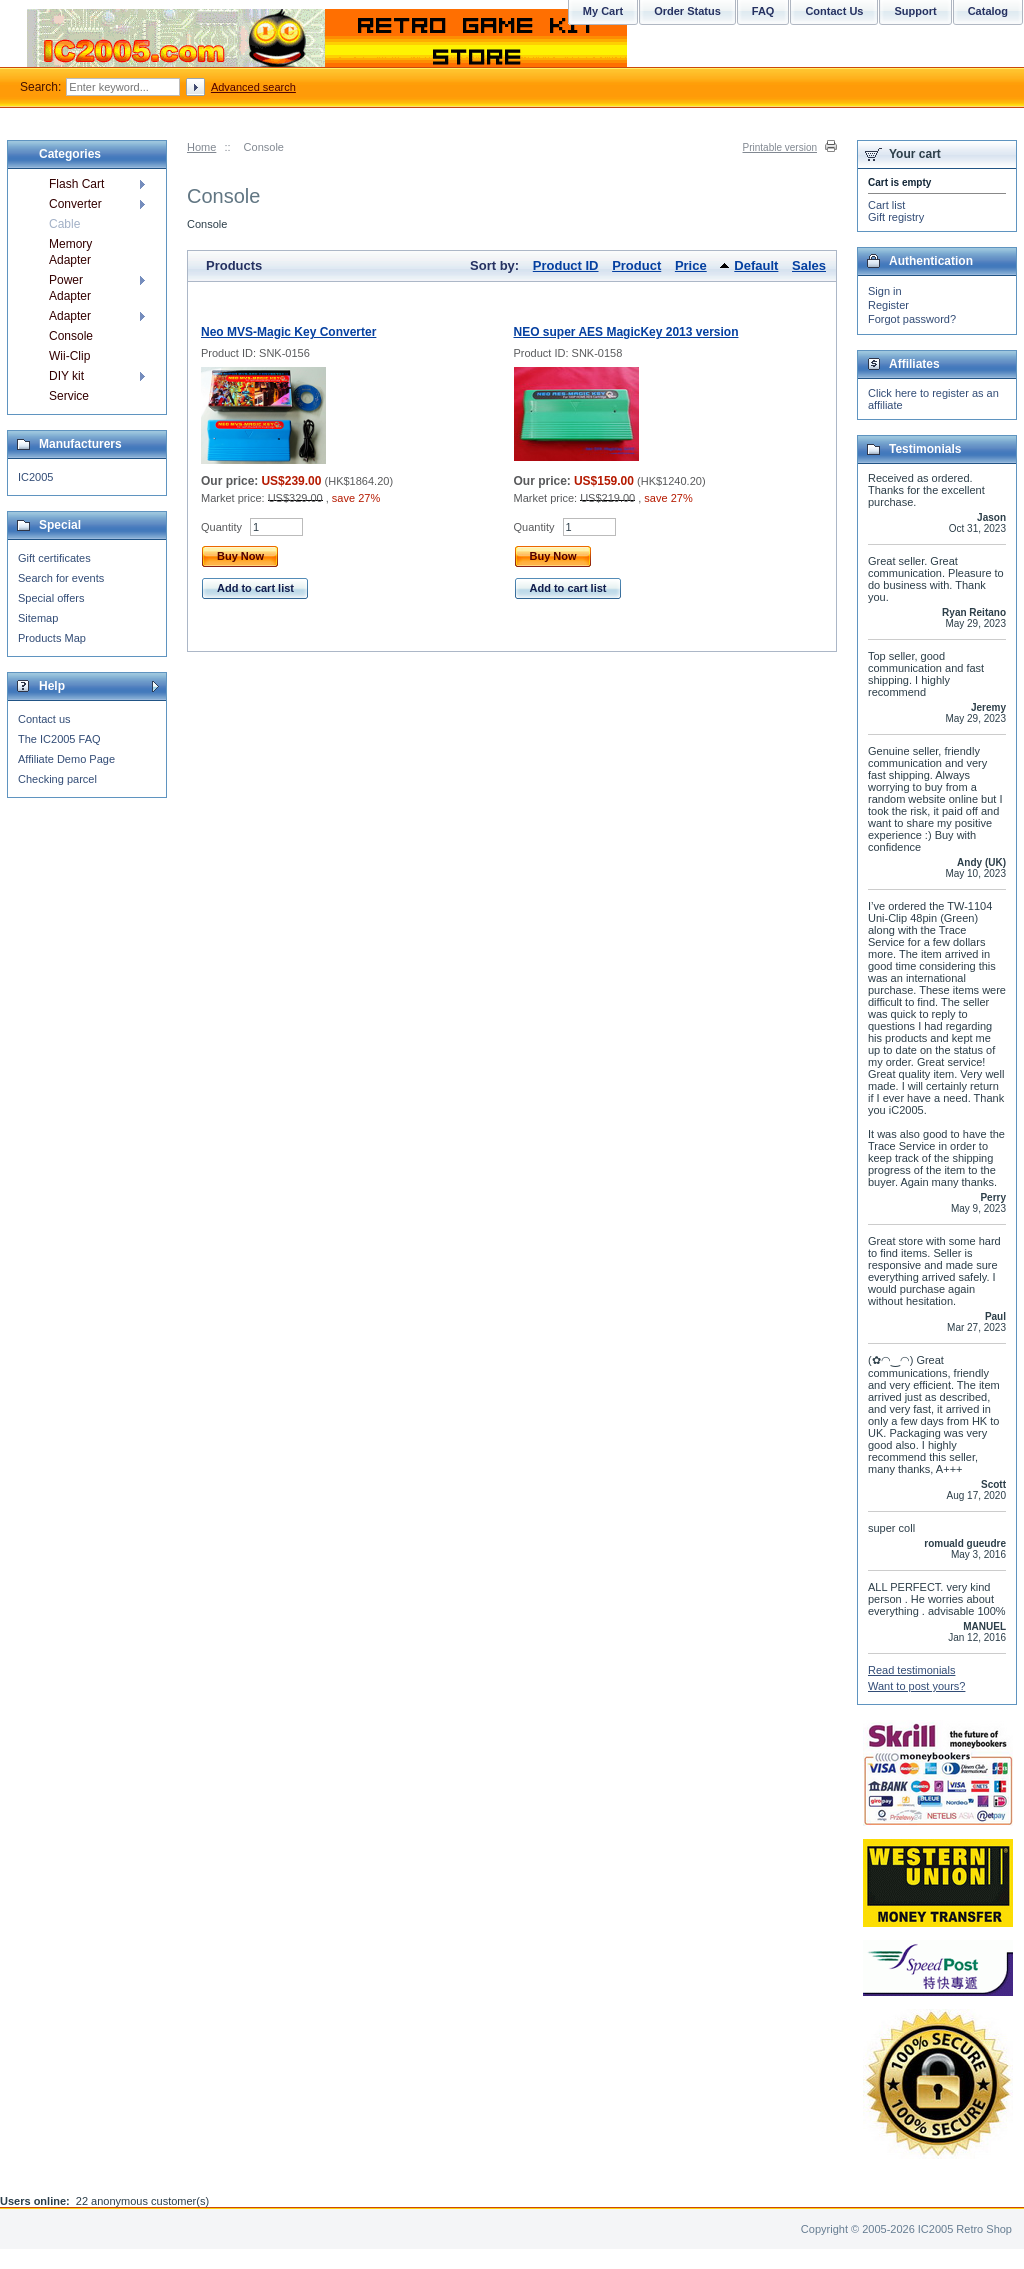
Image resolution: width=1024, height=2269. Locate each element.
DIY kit (66, 376)
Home (201, 147)
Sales (809, 265)
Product (636, 265)
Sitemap (38, 618)
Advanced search (253, 87)
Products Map (52, 638)
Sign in (885, 291)
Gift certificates (54, 558)
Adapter (70, 316)
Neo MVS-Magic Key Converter (288, 332)
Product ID (566, 265)
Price (691, 265)
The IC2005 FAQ (59, 739)
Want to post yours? (916, 1686)
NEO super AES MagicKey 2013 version (626, 332)
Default (756, 265)
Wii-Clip (69, 356)
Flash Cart (76, 184)
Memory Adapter (70, 252)
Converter (75, 204)
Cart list (886, 205)
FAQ (763, 11)
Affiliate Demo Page (66, 759)
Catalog (988, 11)
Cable (64, 224)
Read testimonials (911, 1670)
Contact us (44, 719)
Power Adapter (70, 288)
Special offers (51, 598)
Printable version (780, 147)
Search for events (61, 578)
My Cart (603, 11)
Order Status (687, 11)
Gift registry (896, 217)
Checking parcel (57, 779)
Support (915, 11)
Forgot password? (912, 319)
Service (69, 396)
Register (888, 305)
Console (71, 336)
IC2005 (35, 477)
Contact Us (834, 11)
